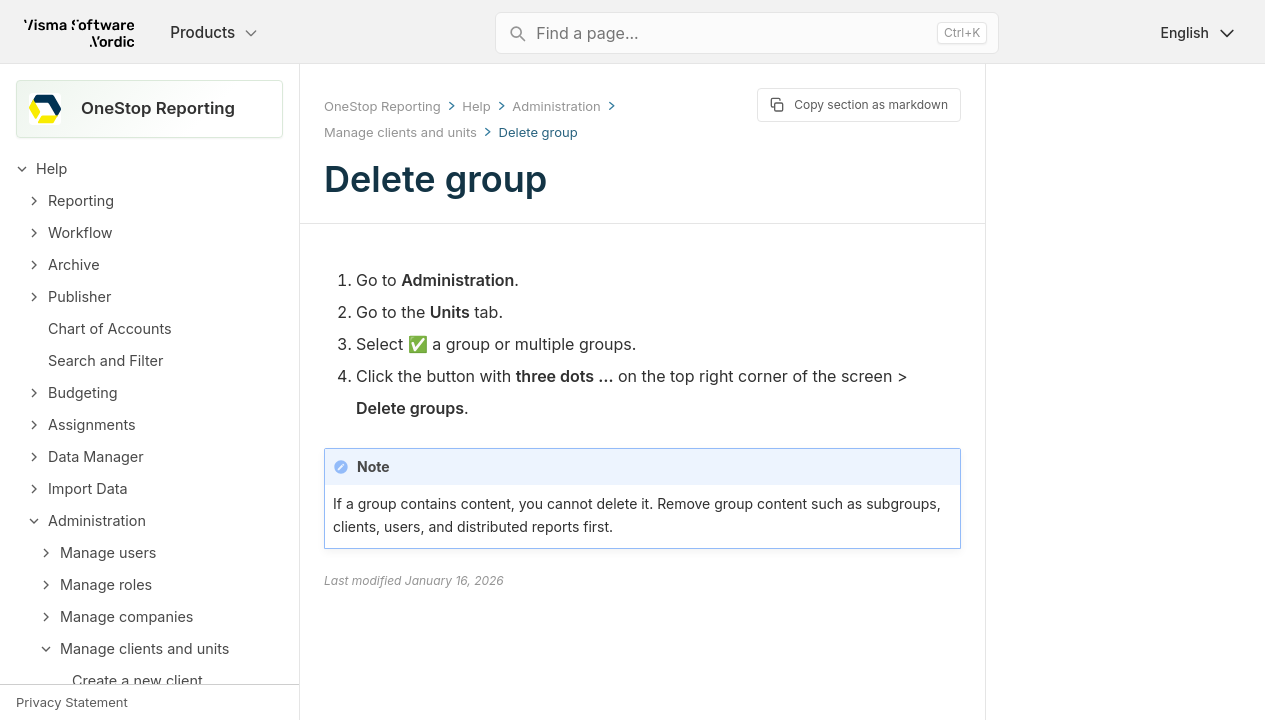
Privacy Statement (72, 702)
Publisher (79, 296)
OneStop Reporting (382, 106)
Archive (74, 264)
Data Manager (96, 456)
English (1198, 33)
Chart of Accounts (110, 328)
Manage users (108, 552)
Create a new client (137, 680)
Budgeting (82, 392)
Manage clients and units (144, 648)
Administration (97, 520)
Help (51, 168)
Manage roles (106, 584)
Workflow (80, 232)
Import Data (88, 488)
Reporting (81, 200)
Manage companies (126, 616)
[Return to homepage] (79, 33)
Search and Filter (105, 360)
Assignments (92, 424)
